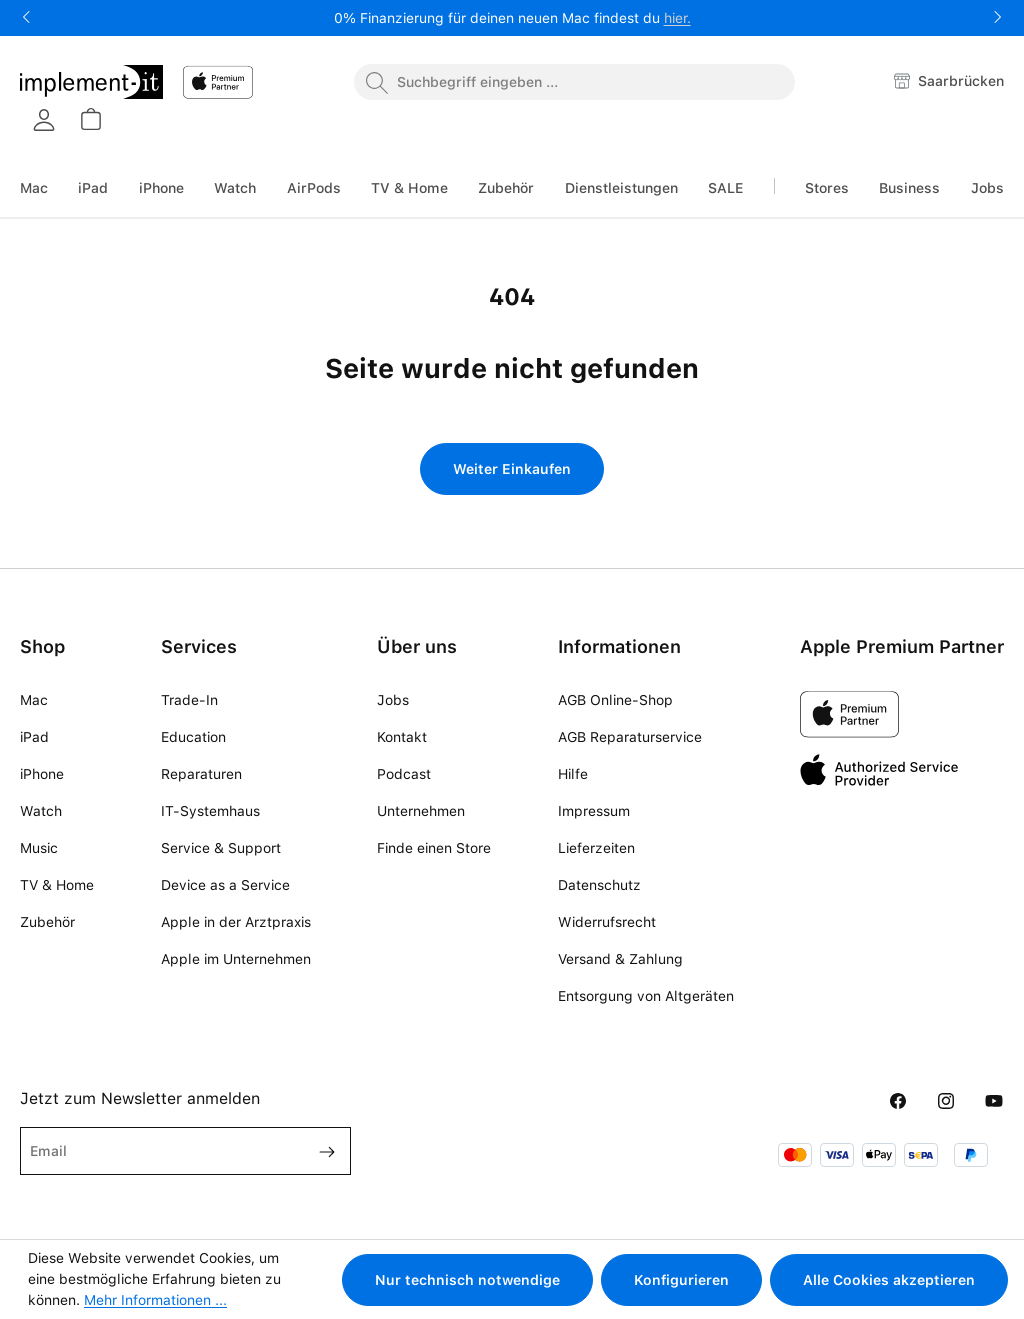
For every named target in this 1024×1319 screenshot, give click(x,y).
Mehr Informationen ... (155, 1300)
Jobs (393, 700)
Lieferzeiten (596, 848)
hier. (677, 18)
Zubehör (47, 922)
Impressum (594, 811)
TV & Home (57, 885)
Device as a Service (225, 885)
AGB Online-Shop (615, 700)
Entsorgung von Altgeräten (646, 996)
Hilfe (573, 774)
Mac (34, 700)
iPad (34, 737)
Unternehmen (421, 811)
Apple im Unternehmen (236, 959)
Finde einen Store (434, 848)
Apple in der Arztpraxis (236, 922)
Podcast (404, 774)
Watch (41, 811)
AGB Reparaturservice (630, 737)
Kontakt (402, 737)
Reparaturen (201, 774)
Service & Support (221, 848)
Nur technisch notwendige (467, 1280)
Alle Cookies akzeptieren (889, 1280)
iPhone (42, 774)
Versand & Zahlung (620, 959)
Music (39, 848)
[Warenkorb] (90, 119)
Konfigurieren (681, 1280)
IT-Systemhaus (210, 811)
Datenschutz (599, 885)
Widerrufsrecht (607, 922)
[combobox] (574, 82)
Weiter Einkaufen (512, 469)
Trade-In (189, 700)
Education (193, 737)
